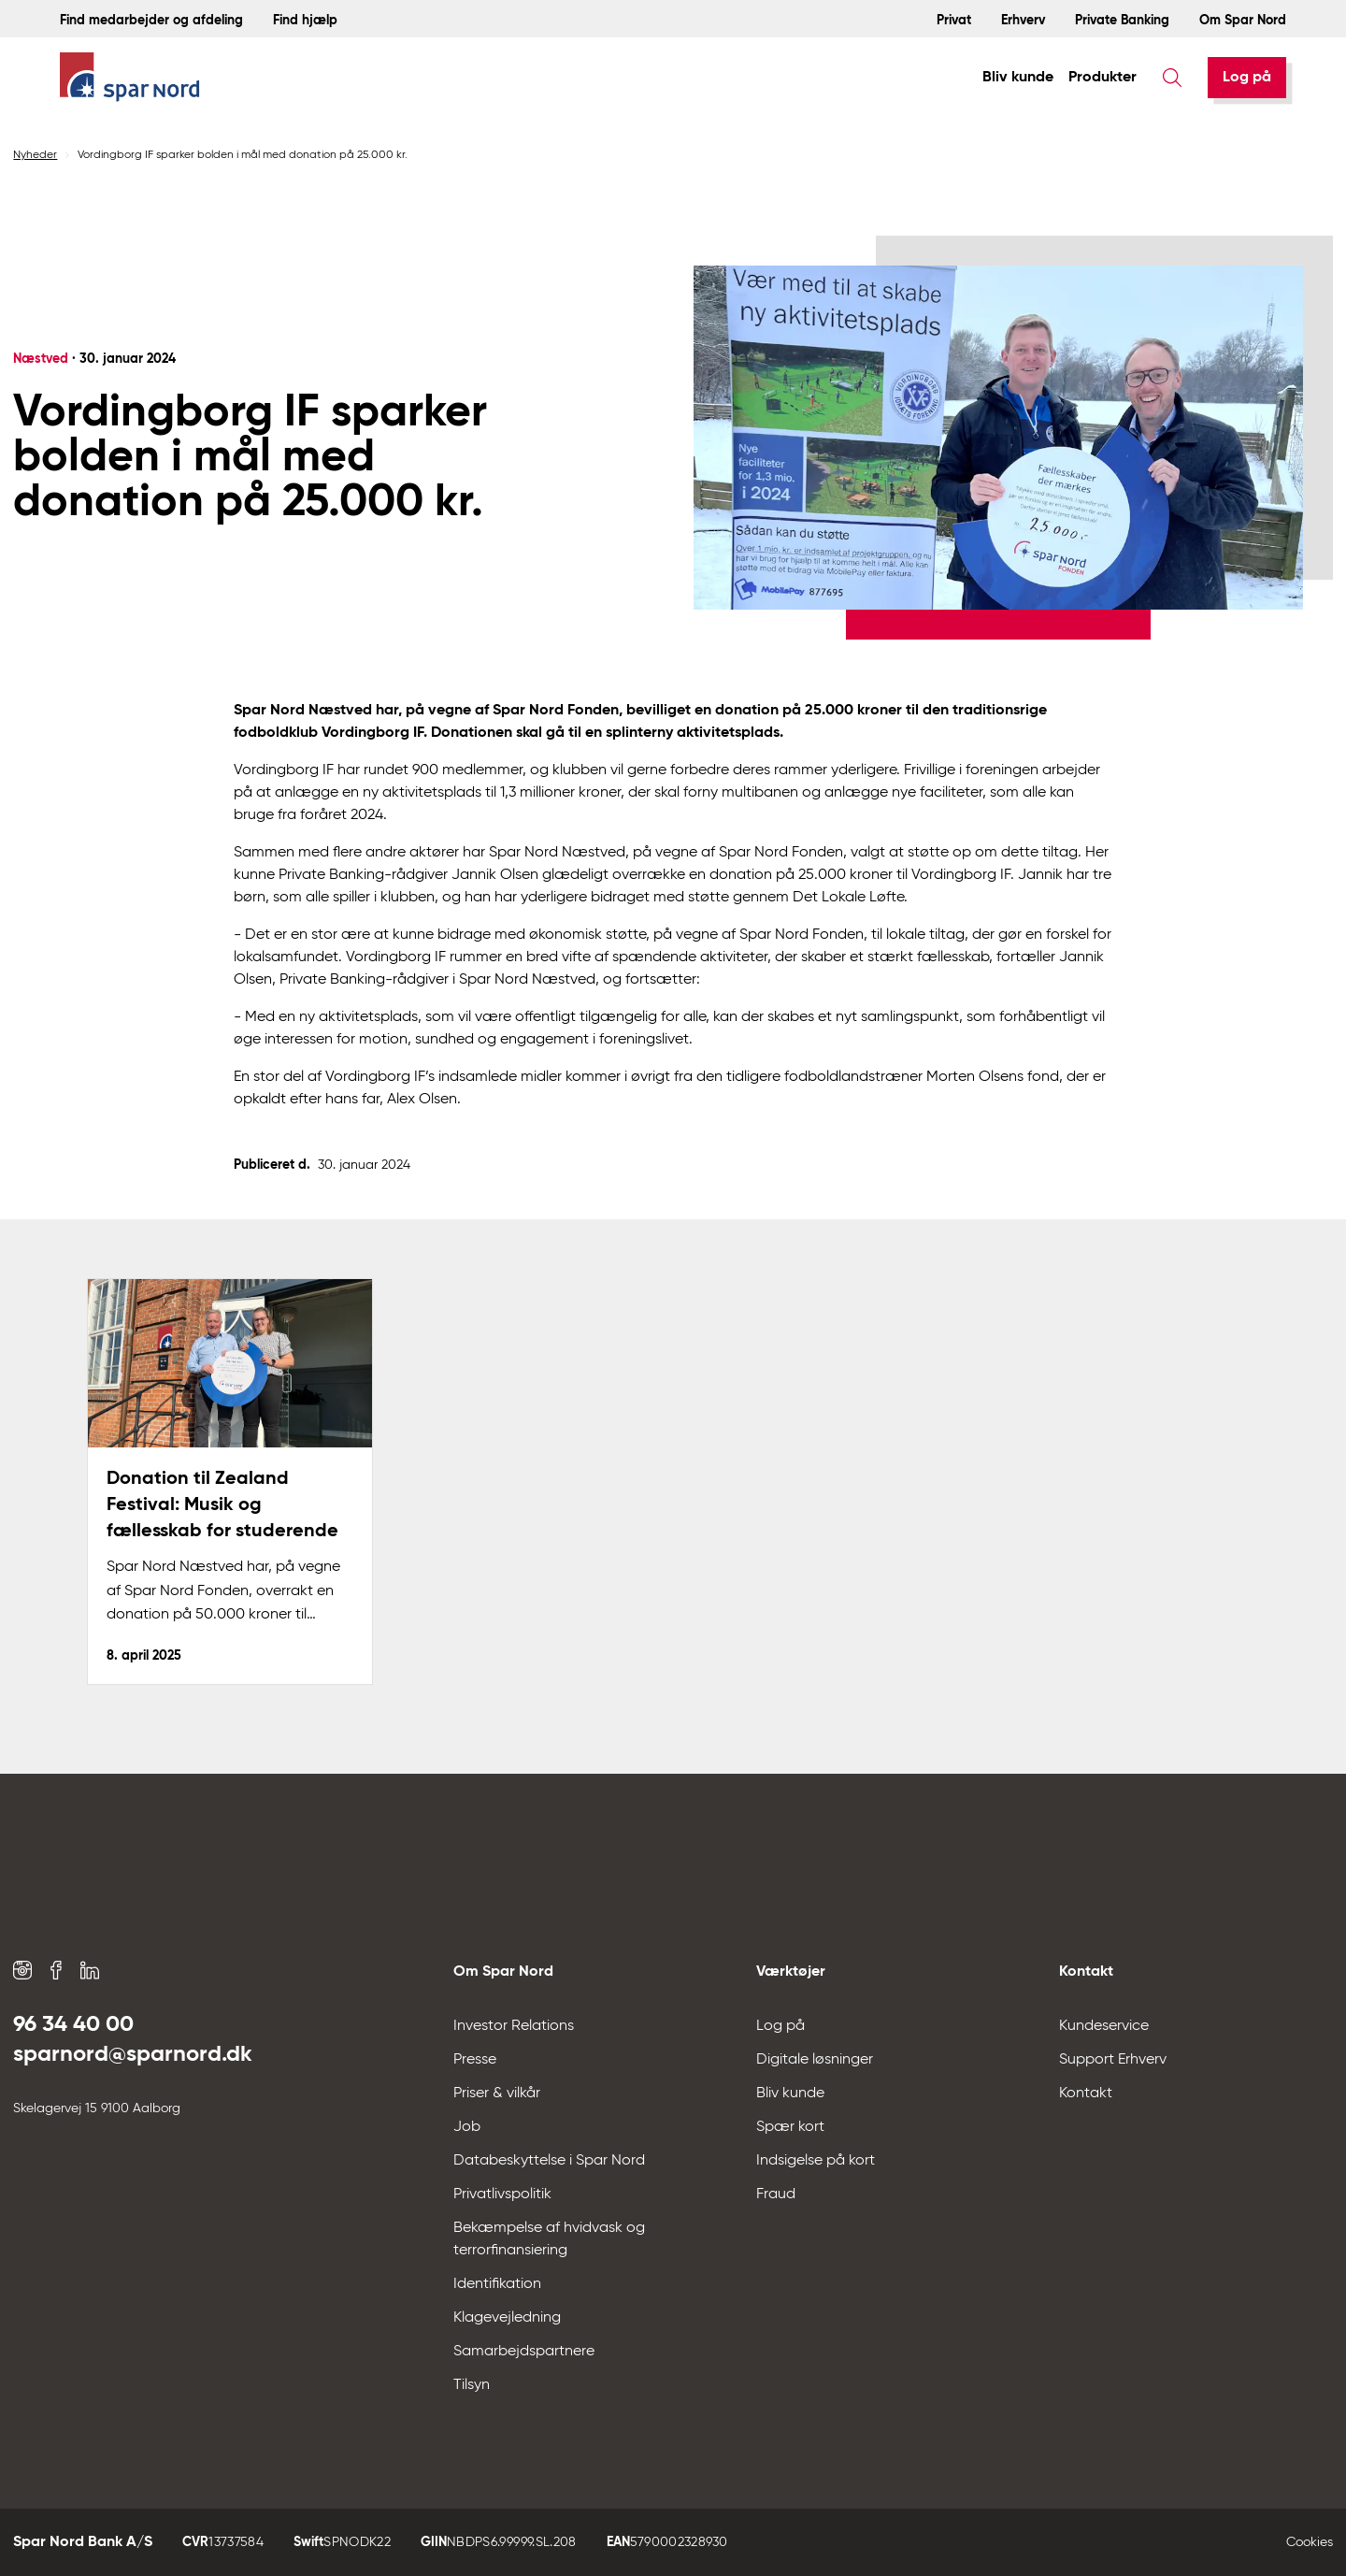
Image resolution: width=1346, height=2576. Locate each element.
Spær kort (790, 2127)
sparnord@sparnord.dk (132, 2054)
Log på (1247, 77)
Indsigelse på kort (815, 2160)
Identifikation (497, 2284)
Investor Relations (513, 2026)
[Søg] (1172, 77)
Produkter (1102, 77)
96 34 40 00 (73, 2024)
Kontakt (1085, 2093)
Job (466, 2127)
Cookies (1309, 2542)
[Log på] (1247, 77)
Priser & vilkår (496, 2093)
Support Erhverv (1113, 2059)
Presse (474, 2059)
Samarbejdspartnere (523, 2351)
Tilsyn (471, 2385)
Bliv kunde (1017, 77)
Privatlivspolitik (502, 2194)
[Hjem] (130, 78)
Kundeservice (1104, 2026)
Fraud (775, 2194)
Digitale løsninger (814, 2059)
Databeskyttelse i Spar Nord (549, 2160)
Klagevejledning (507, 2317)
